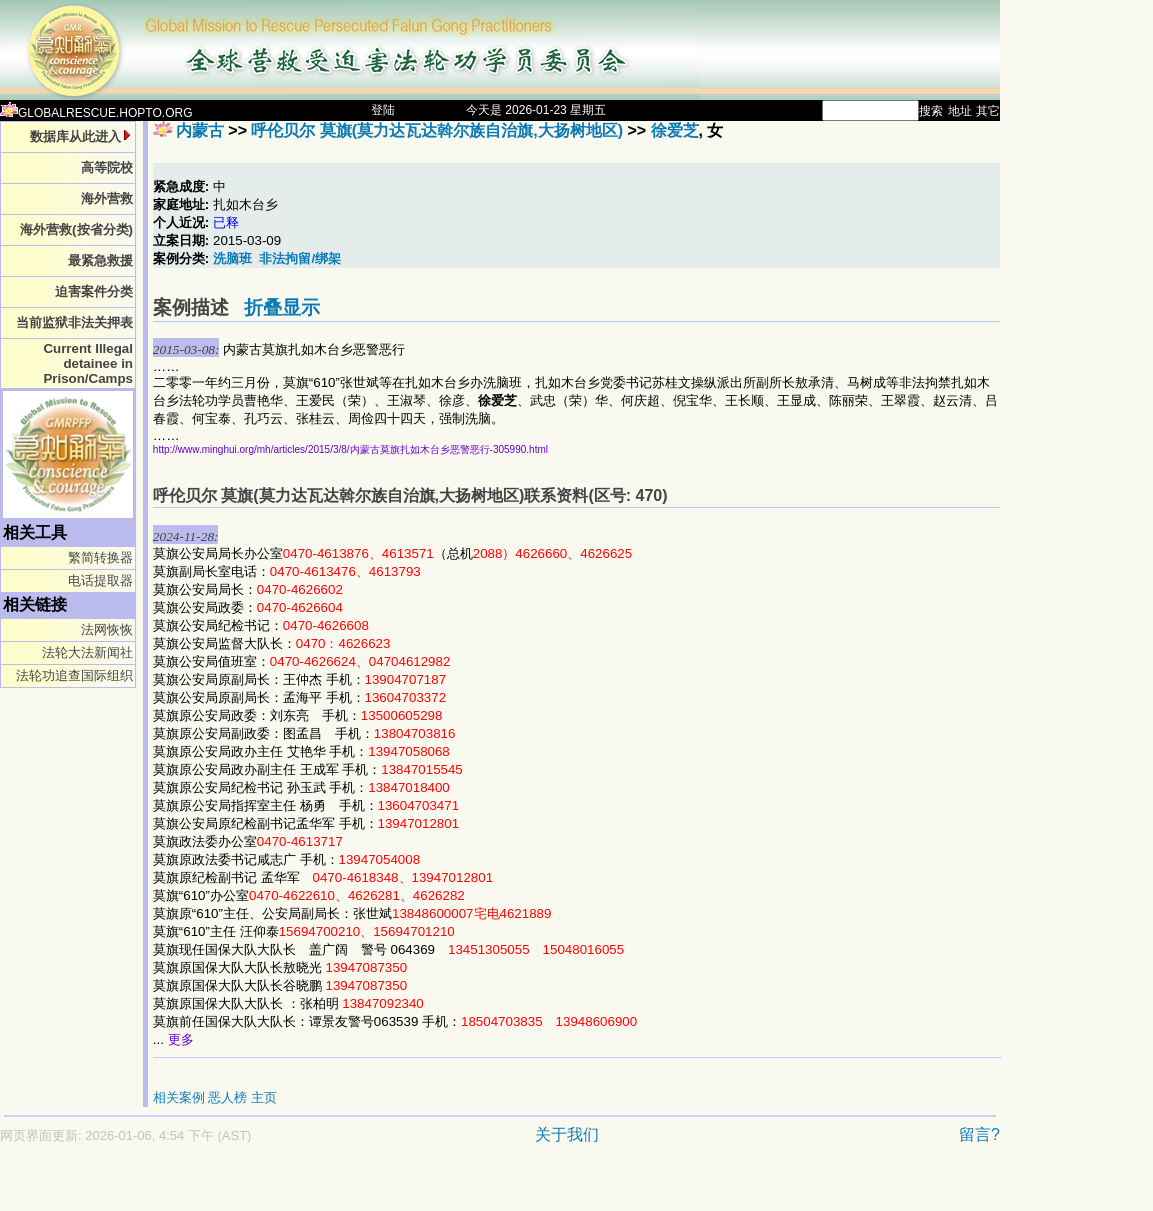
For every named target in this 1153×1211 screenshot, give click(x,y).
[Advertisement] (430, 1187)
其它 (988, 111)
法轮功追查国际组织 (74, 675)
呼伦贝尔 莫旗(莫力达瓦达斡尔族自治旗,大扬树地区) (437, 130)
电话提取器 (100, 580)
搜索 (931, 111)
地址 (960, 111)
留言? (979, 1134)
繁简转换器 (100, 557)
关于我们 (567, 1134)
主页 (264, 1097)
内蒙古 (200, 130)
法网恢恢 (107, 629)
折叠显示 (282, 307)
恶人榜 (227, 1097)
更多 (181, 1039)
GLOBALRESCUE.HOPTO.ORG (96, 113)
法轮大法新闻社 (87, 652)
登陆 (383, 110)
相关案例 (179, 1097)
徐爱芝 (675, 130)
